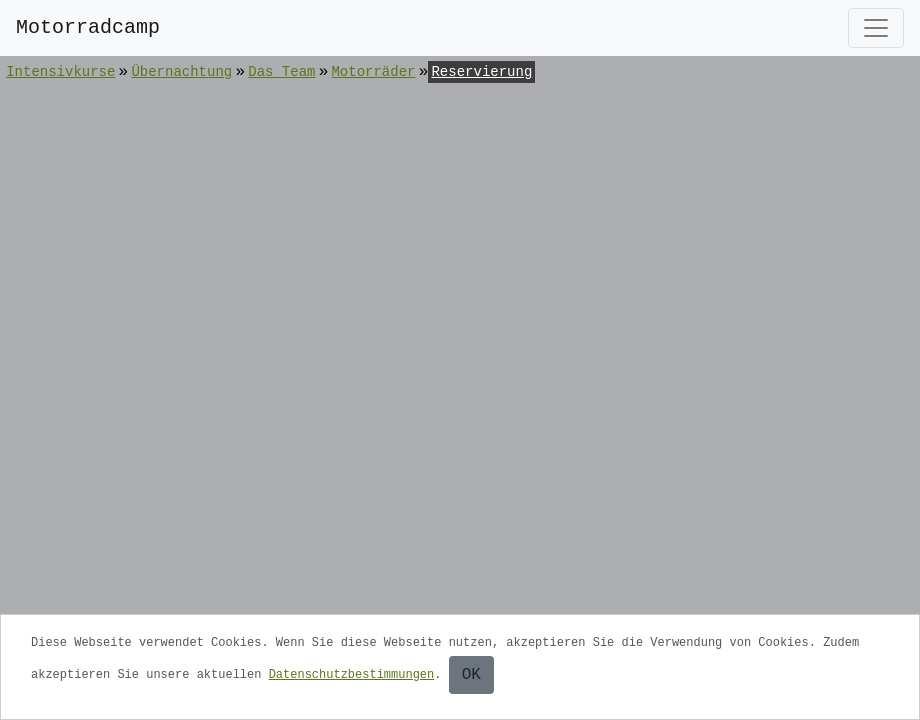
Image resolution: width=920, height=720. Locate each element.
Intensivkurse (60, 72)
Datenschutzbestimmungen (352, 675)
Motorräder (373, 72)
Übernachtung (181, 72)
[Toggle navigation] (876, 28)
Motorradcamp (88, 27)
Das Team (281, 72)
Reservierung (481, 72)
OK (471, 675)
